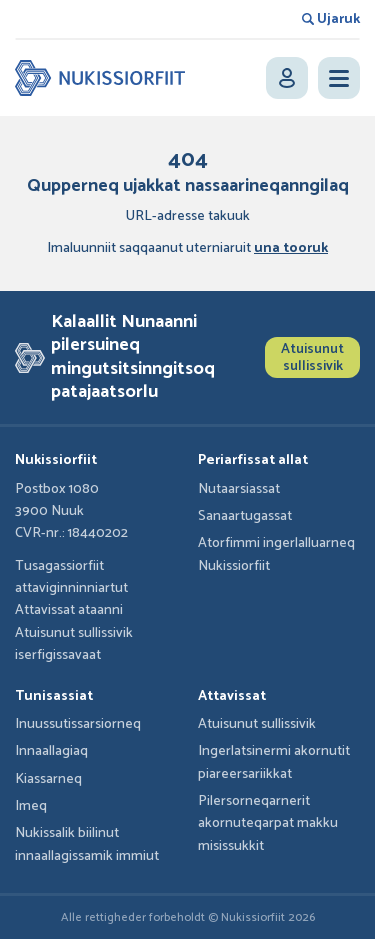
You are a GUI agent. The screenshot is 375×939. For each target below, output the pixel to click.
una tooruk (291, 248)
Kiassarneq (48, 779)
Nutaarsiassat (239, 489)
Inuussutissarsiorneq (78, 724)
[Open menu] (339, 78)
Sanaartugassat (245, 516)
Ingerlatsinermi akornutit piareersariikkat (274, 762)
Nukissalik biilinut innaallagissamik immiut (87, 844)
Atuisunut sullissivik (312, 358)
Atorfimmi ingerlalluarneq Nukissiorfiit (276, 554)
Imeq (31, 806)
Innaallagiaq (51, 751)
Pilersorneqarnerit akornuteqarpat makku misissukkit (268, 824)
